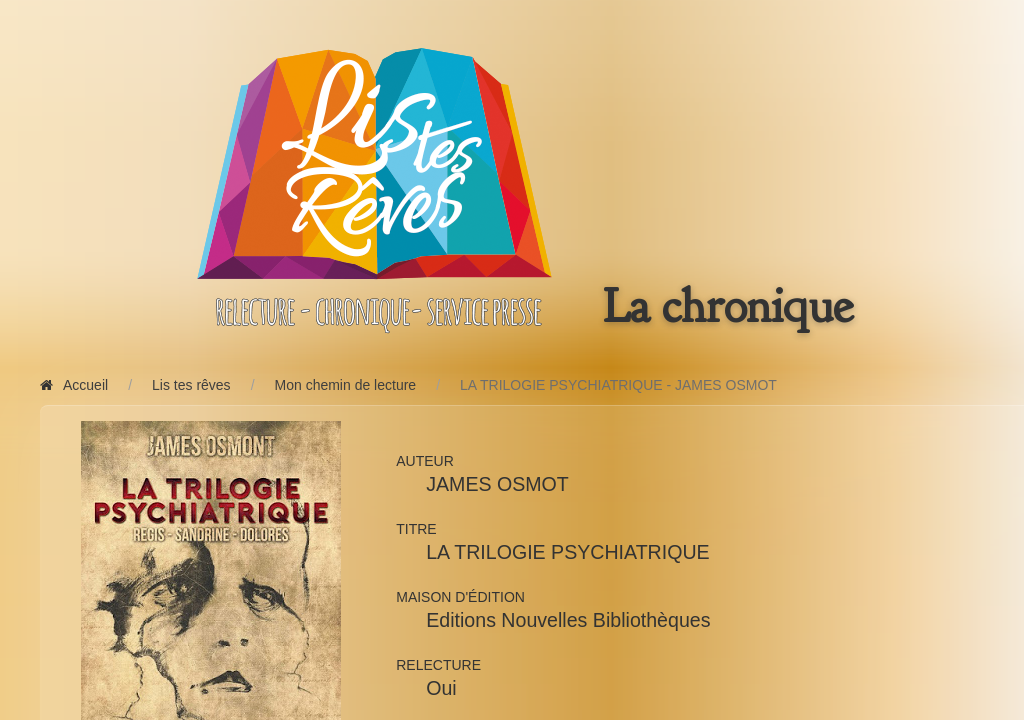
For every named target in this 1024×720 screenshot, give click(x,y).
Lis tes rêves (191, 385)
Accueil (74, 385)
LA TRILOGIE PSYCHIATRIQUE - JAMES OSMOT (618, 385)
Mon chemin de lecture (346, 385)
